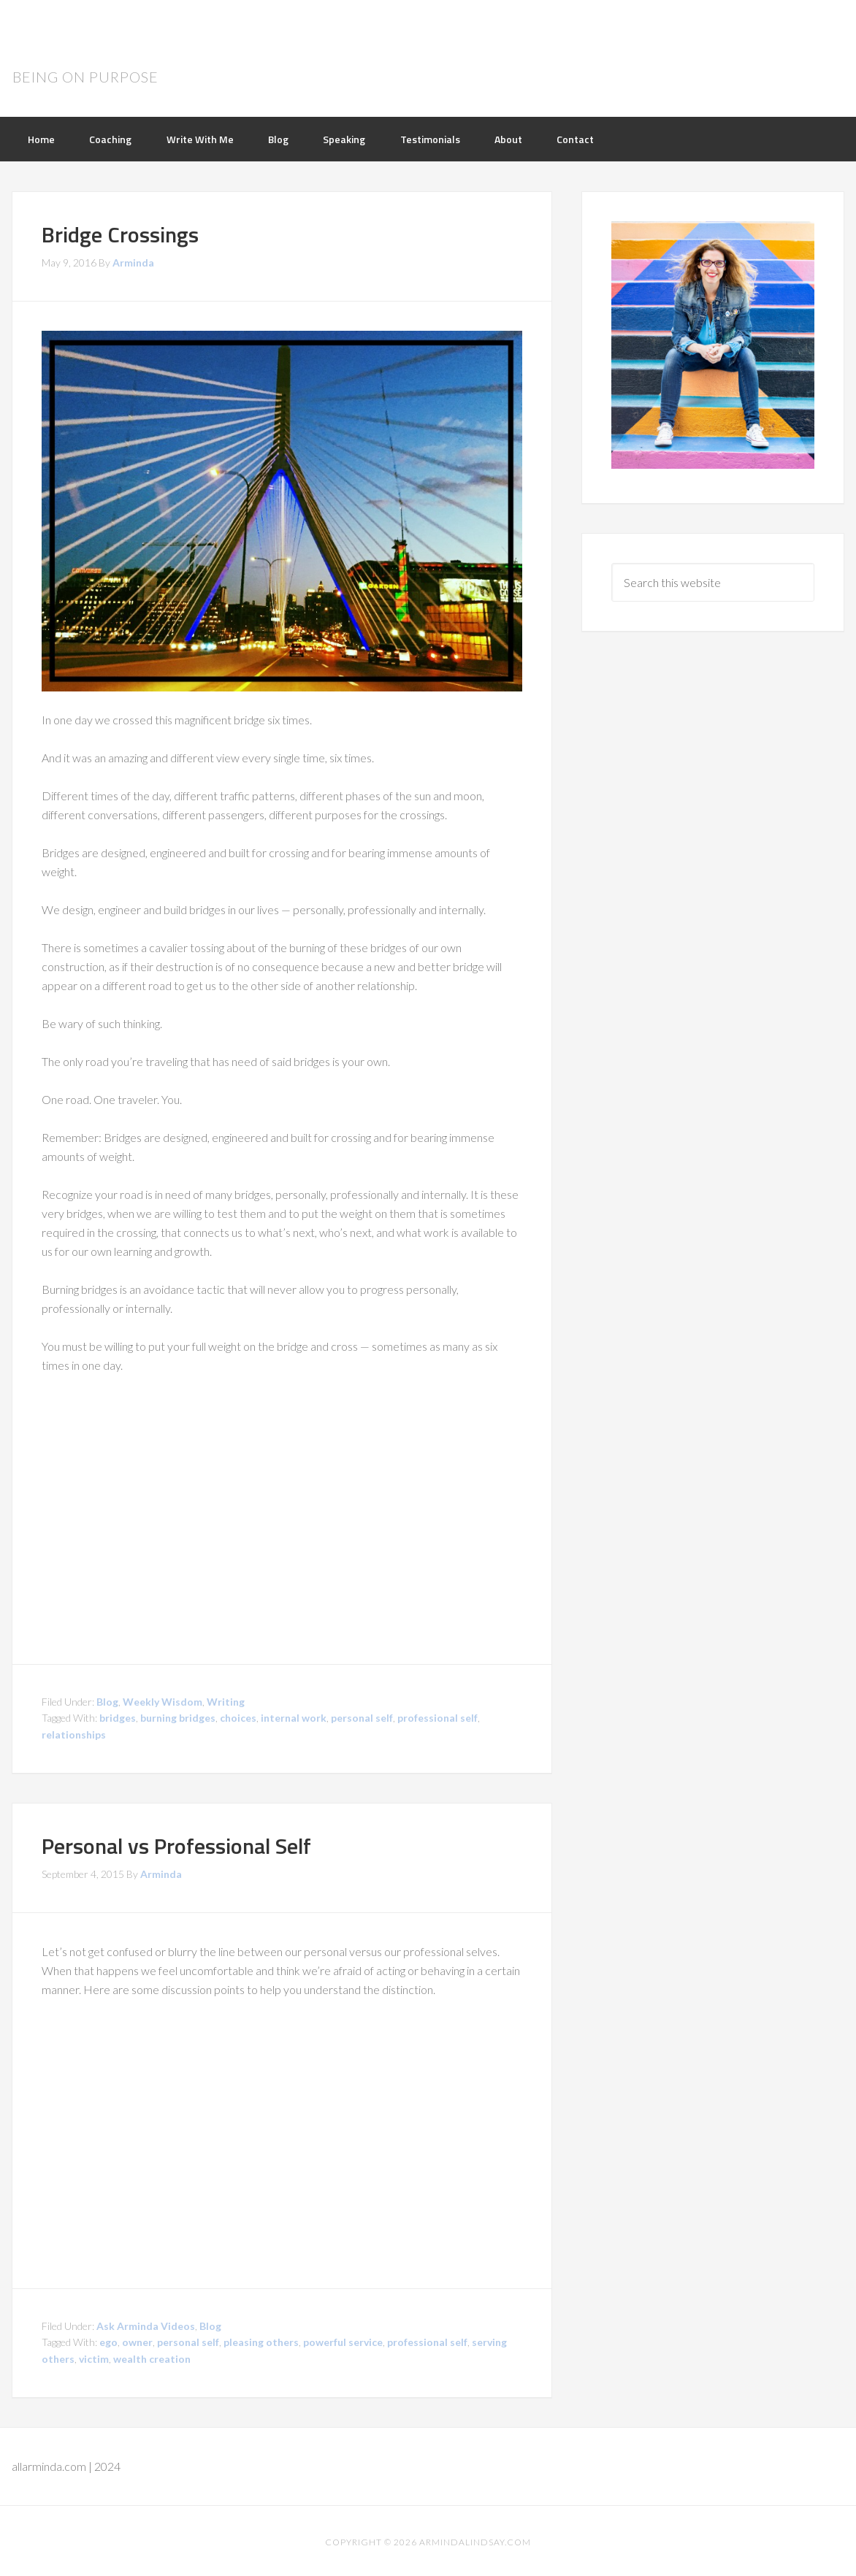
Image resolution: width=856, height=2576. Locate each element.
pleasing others (261, 2340)
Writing (226, 1699)
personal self (362, 1715)
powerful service (343, 2340)
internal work (293, 1715)
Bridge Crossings (120, 232)
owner (137, 2340)
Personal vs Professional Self (176, 1843)
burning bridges (177, 1715)
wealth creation (152, 2356)
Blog (107, 1699)
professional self (437, 1715)
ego (108, 2340)
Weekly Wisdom (162, 1699)
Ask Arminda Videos (145, 2323)
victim (94, 2356)
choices (238, 1715)
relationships (74, 1732)
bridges (117, 1715)
